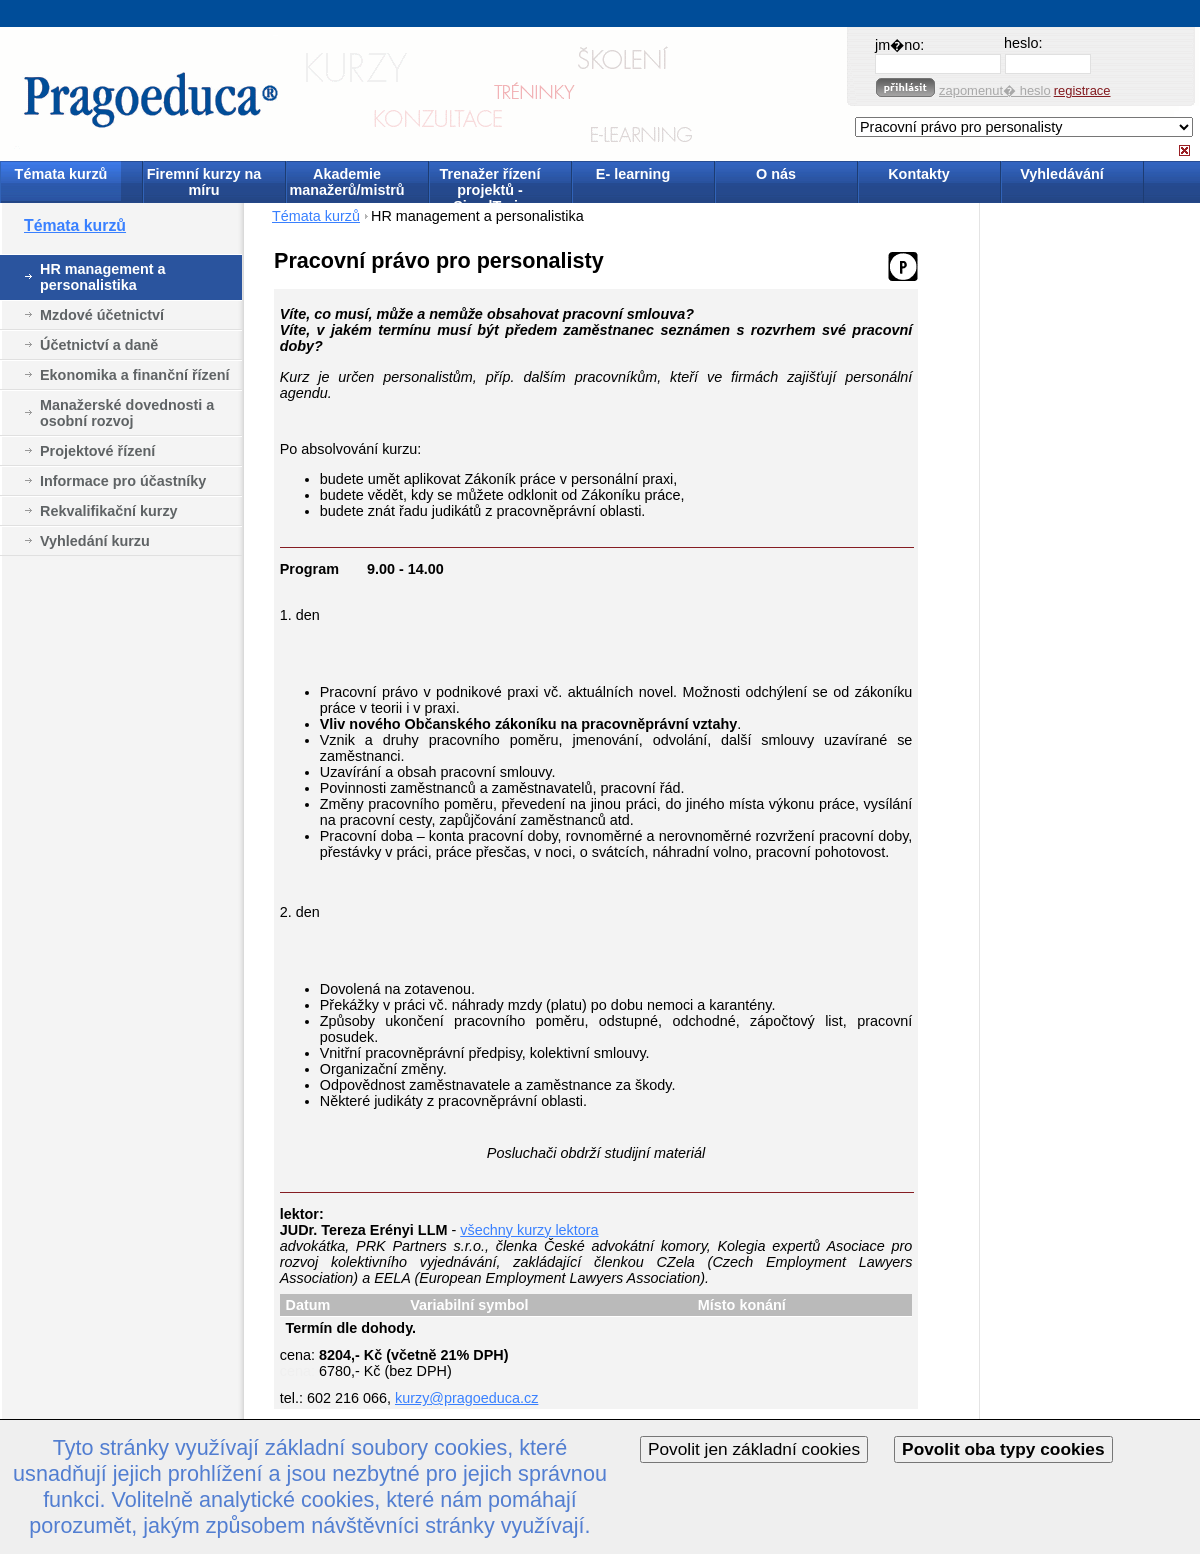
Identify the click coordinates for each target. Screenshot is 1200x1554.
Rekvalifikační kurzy (109, 511)
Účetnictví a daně (99, 345)
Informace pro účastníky (123, 481)
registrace (1082, 90)
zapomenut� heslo (995, 90)
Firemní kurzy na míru (204, 182)
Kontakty (919, 174)
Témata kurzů (61, 174)
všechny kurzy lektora (529, 1230)
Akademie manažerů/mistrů (346, 182)
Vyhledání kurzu (95, 541)
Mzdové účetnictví (102, 315)
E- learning (633, 174)
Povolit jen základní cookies (754, 1449)
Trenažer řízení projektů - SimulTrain (490, 183)
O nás (776, 174)
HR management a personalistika (103, 277)
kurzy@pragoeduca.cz (466, 1398)
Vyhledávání (1061, 174)
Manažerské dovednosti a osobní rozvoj (127, 413)
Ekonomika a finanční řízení (135, 375)
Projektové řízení (97, 451)
